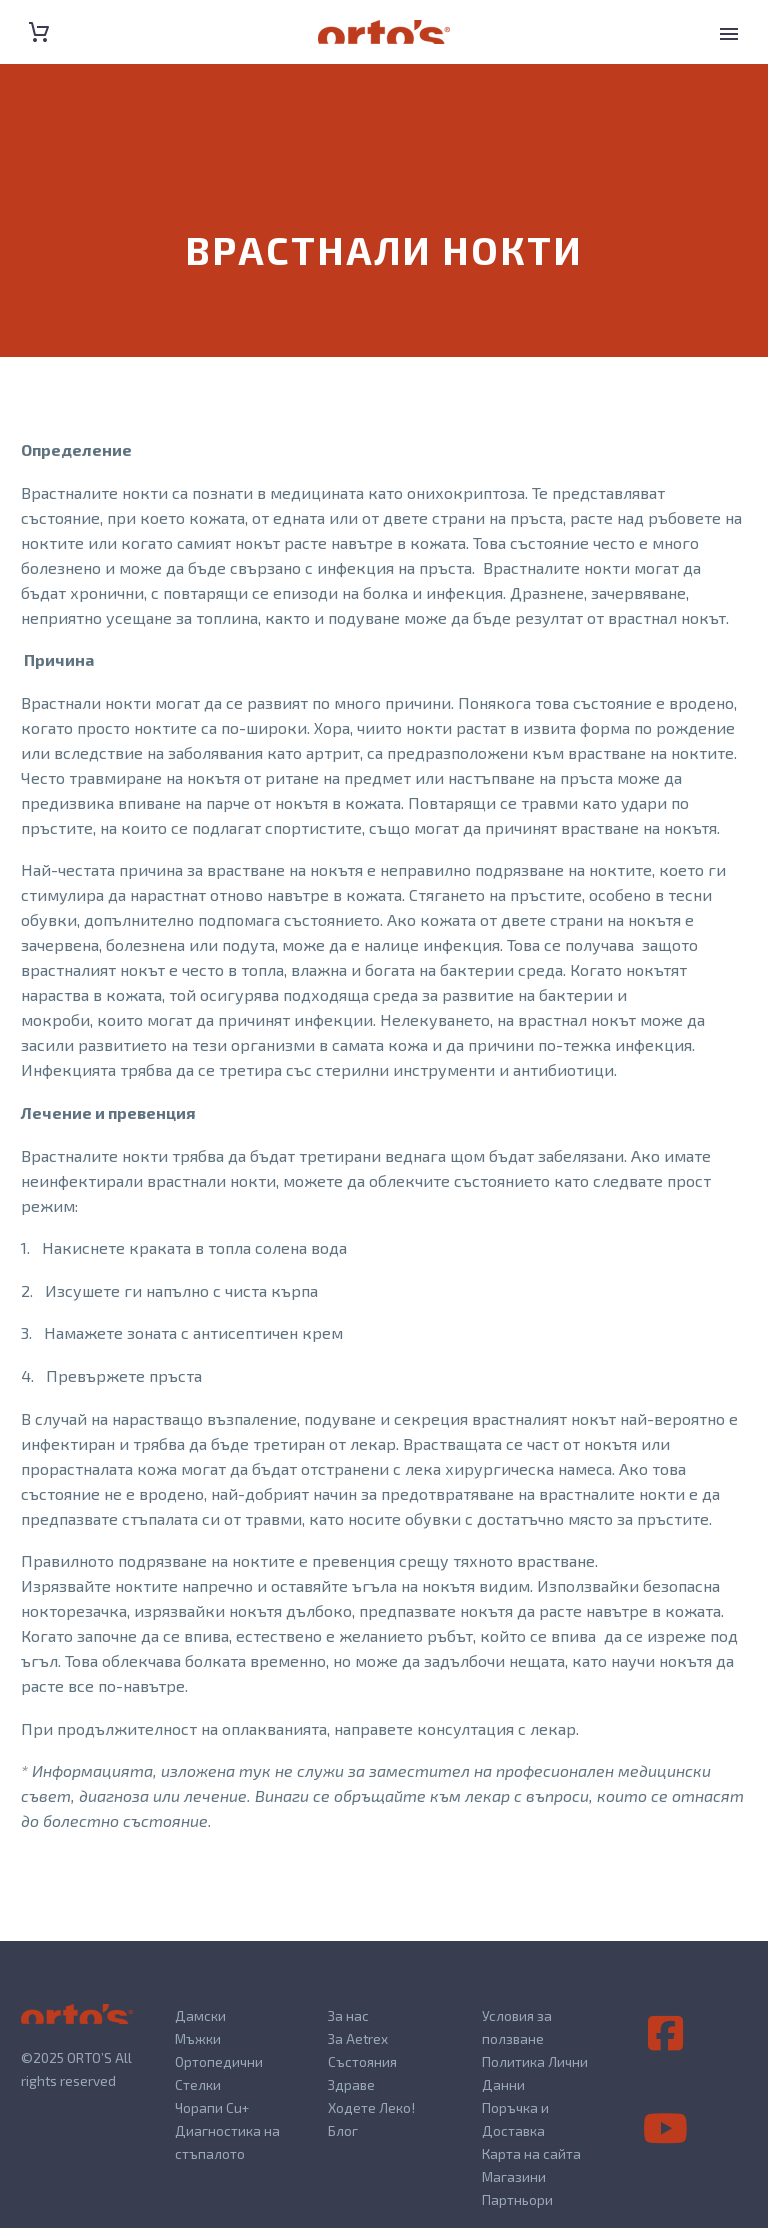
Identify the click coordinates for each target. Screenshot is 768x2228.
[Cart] (39, 32)
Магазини (514, 2176)
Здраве (351, 2084)
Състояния (362, 2061)
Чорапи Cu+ (212, 2107)
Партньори (517, 2199)
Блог (343, 2130)
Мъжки (198, 2038)
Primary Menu (729, 34)
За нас (348, 2015)
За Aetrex (358, 2038)
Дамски (200, 2015)
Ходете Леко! (371, 2107)
